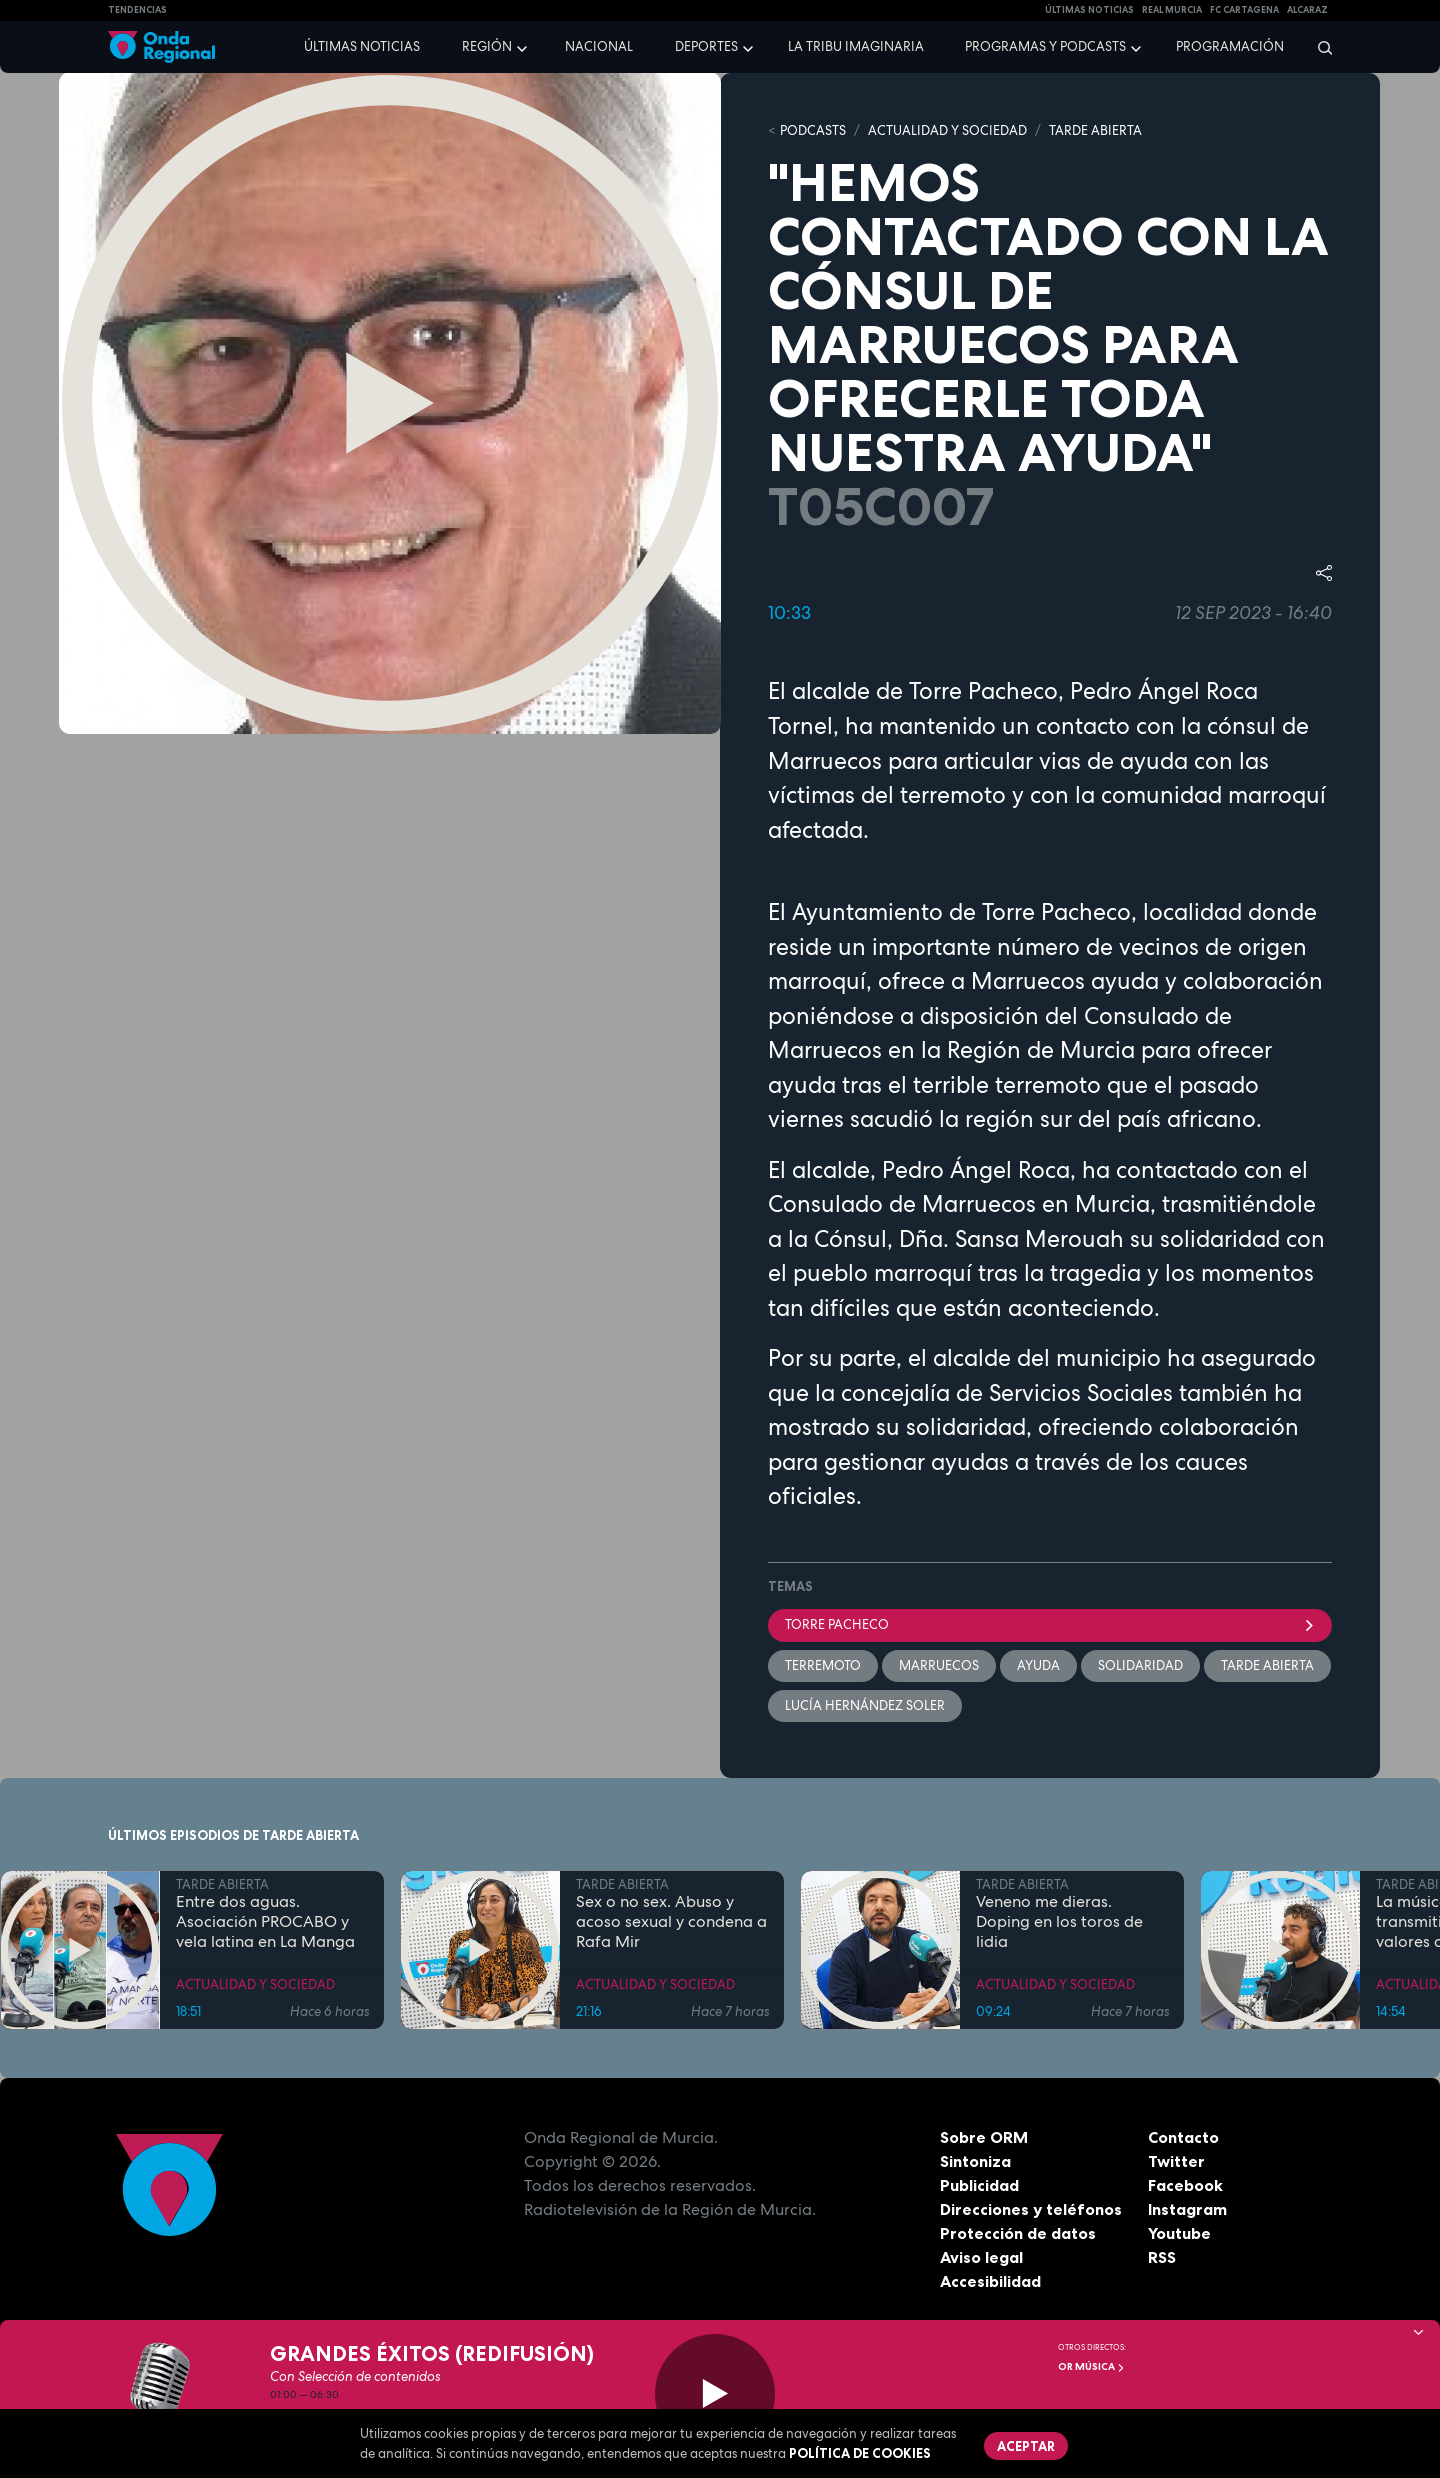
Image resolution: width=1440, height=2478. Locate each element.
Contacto (1183, 2137)
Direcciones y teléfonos (1031, 2209)
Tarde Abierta (1267, 1665)
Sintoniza (975, 2161)
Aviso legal (981, 2257)
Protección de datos (1018, 2233)
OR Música (1091, 2366)
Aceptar (1026, 2446)
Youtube (1179, 2233)
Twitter (1176, 2161)
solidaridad (1140, 1665)
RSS (1162, 2257)
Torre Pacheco (1050, 1624)
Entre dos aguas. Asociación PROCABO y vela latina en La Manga (265, 1922)
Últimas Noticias (1089, 10)
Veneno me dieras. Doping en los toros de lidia (1059, 1922)
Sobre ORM (984, 2137)
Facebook (1185, 2185)
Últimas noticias (362, 46)
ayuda (1038, 1665)
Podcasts (813, 130)
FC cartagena (1244, 10)
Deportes (706, 46)
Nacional (599, 46)
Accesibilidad (990, 2281)
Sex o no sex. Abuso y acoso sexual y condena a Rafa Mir (671, 1922)
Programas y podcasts (1045, 46)
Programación (1230, 46)
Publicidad (979, 2185)
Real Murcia (1172, 10)
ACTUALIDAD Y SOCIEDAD (947, 130)
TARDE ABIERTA (1095, 130)
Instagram (1187, 2209)
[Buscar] (1318, 47)
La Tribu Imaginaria (856, 46)
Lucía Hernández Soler (865, 1705)
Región (487, 46)
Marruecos (939, 1665)
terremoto (823, 1665)
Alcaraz (1307, 10)
